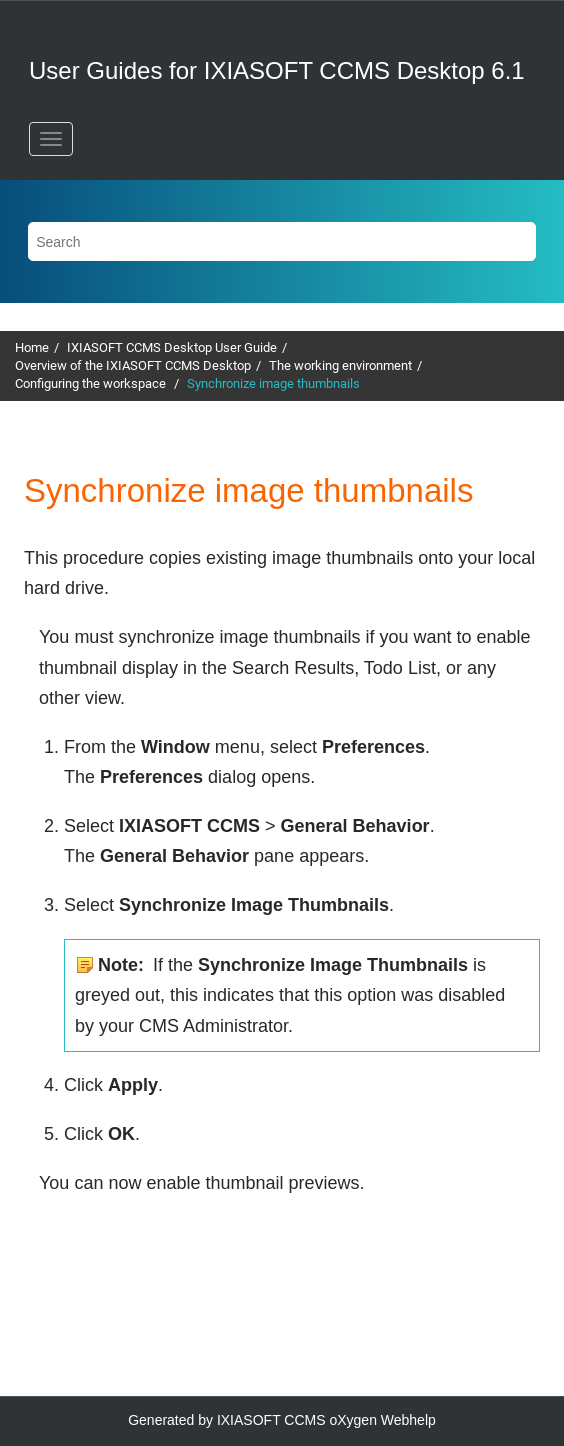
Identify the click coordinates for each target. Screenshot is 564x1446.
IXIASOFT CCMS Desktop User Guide (172, 347)
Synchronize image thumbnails (273, 383)
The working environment (340, 365)
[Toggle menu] (51, 139)
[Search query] (282, 241)
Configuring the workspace (92, 383)
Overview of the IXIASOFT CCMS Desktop (133, 365)
